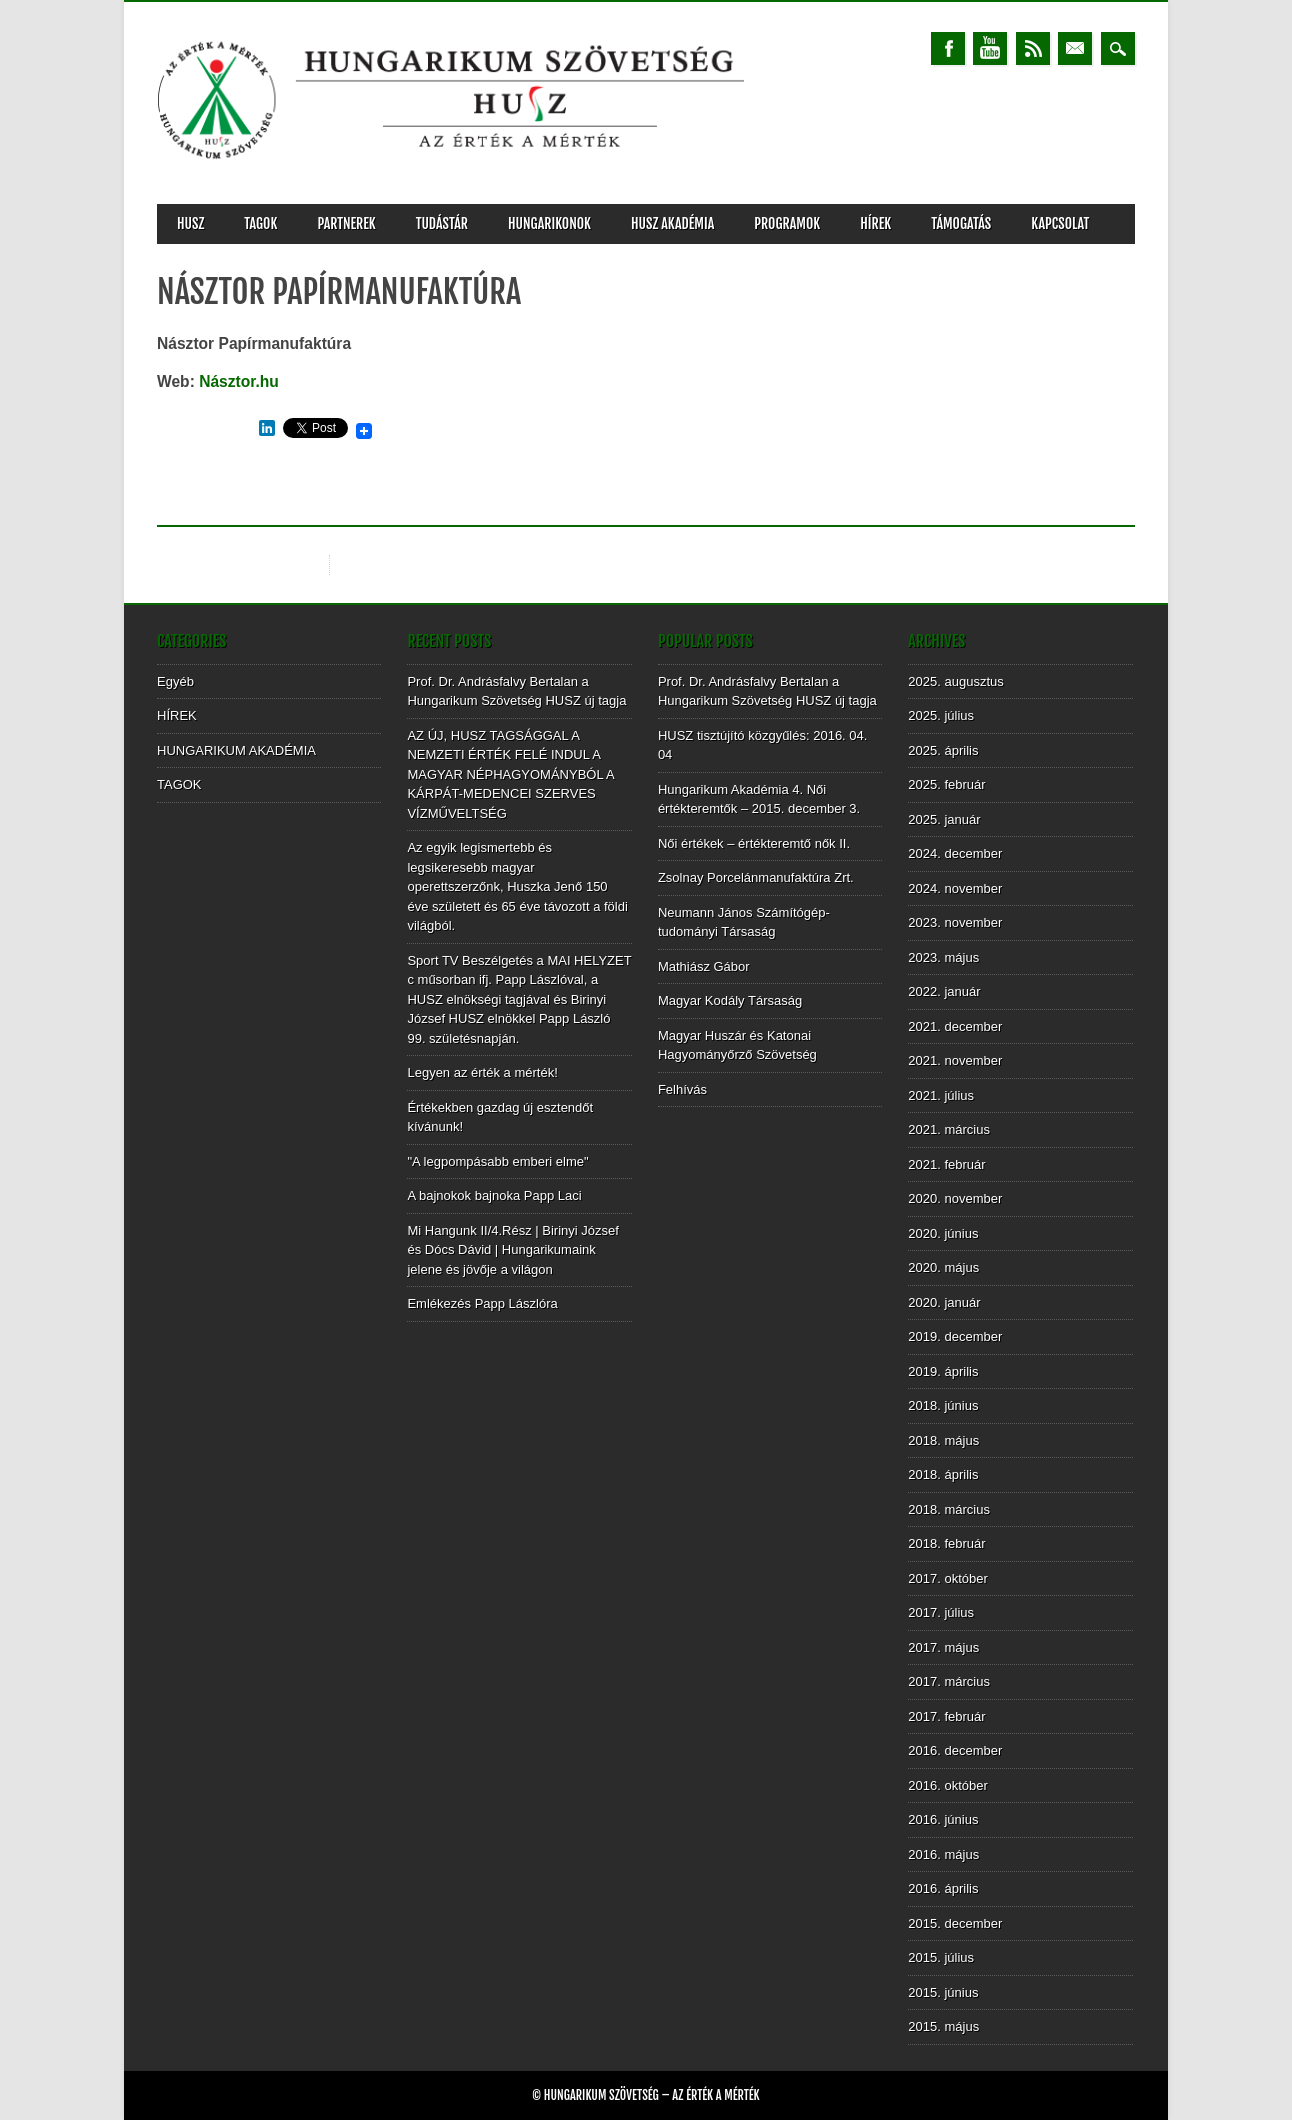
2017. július (941, 1612)
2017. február (946, 1716)
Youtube (990, 48)
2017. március (949, 1681)
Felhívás (682, 1089)
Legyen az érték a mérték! (482, 1072)
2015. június (943, 1992)
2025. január (944, 819)
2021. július (941, 1095)
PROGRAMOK (787, 223)
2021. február (946, 1164)
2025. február (946, 784)
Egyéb (175, 681)
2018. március (949, 1509)
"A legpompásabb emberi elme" (497, 1161)
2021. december (955, 1026)
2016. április (943, 1888)
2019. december (955, 1336)
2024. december (955, 853)
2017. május (943, 1647)
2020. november (955, 1198)
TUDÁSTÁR (442, 223)
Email (1075, 48)
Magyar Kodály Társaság (730, 1000)
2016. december (955, 1750)
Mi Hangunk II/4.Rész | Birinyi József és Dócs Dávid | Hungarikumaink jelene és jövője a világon (512, 1250)
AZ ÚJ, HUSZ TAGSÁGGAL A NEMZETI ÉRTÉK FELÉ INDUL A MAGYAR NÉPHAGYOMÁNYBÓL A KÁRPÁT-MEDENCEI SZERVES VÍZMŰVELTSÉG (510, 774)
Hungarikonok (549, 223)
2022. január (944, 991)
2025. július (941, 715)
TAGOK (260, 223)
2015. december (955, 1923)
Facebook (948, 48)
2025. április (943, 750)
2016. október (948, 1785)
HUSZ (190, 223)
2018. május (943, 1440)
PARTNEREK (346, 223)
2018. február (946, 1543)
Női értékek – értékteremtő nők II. (754, 843)
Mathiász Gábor (704, 966)
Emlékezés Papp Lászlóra (482, 1303)
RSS (1033, 48)
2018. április (943, 1474)
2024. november (955, 888)
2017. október (948, 1578)
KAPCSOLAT (1060, 223)
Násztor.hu (239, 381)
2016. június (943, 1819)
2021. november (955, 1060)
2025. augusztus (955, 681)
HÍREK (875, 223)
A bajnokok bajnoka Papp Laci (494, 1195)
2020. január (944, 1302)
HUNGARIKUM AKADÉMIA (236, 750)
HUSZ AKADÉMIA (672, 223)
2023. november (955, 922)
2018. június (943, 1405)
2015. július (941, 1957)
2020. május (943, 1267)
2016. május (943, 1854)
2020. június (943, 1233)
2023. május (943, 957)
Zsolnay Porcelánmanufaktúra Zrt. (756, 877)
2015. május (943, 2026)
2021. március (949, 1129)
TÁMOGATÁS (961, 223)
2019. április (943, 1371)
